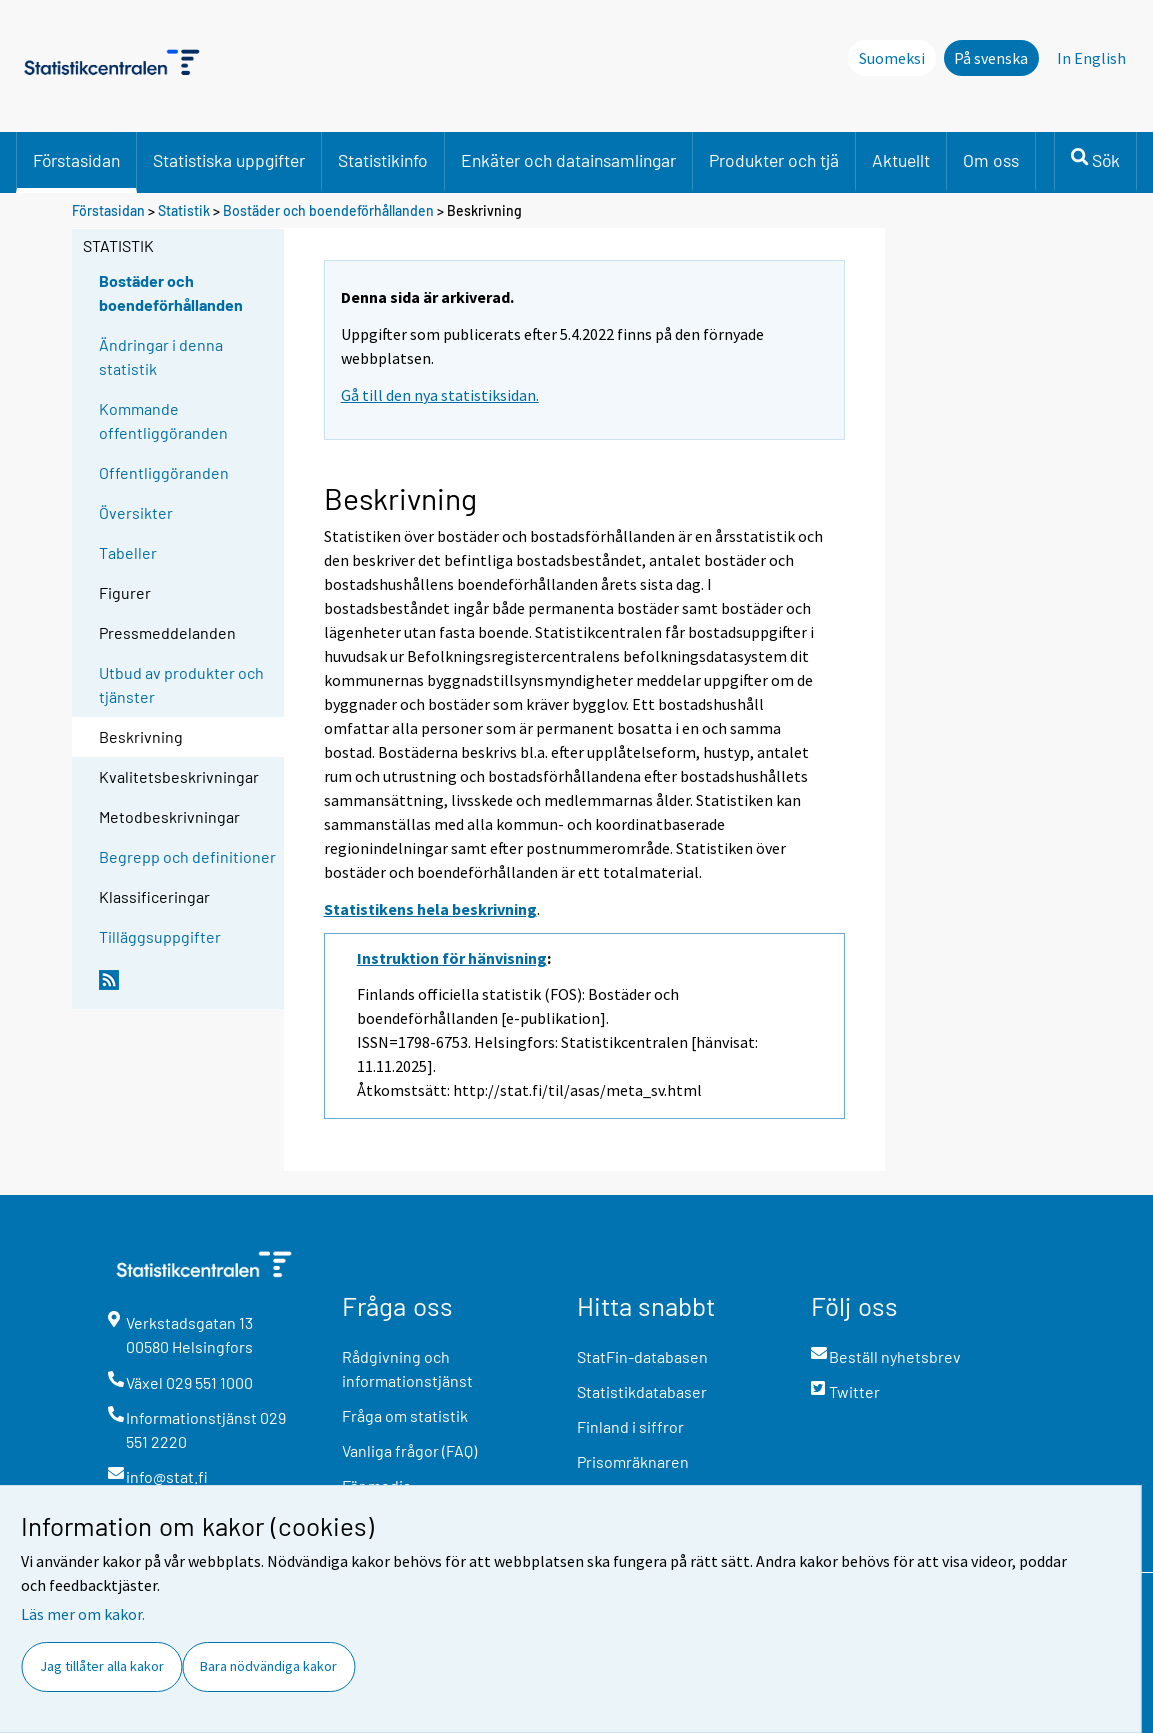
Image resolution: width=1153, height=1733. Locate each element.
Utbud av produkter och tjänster (181, 684)
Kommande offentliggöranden (163, 420)
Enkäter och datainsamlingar (568, 160)
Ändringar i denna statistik (161, 356)
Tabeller (128, 552)
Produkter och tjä (774, 160)
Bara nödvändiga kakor (268, 1666)
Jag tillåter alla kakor (102, 1666)
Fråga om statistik (405, 1415)
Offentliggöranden (164, 472)
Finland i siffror (630, 1426)
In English (1091, 58)
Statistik (184, 210)
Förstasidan (76, 160)
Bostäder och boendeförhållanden (328, 210)
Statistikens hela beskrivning (430, 909)
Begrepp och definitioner (187, 856)
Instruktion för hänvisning (452, 958)
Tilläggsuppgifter (160, 936)
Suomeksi (892, 58)
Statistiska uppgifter (229, 160)
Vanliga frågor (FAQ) (409, 1450)
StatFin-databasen (642, 1356)
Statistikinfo (383, 160)
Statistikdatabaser (642, 1391)
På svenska (991, 58)
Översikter (136, 512)
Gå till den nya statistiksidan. (440, 395)
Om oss (991, 160)
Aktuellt (901, 160)
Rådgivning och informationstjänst (407, 1368)
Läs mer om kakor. (83, 1614)
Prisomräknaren (633, 1461)
